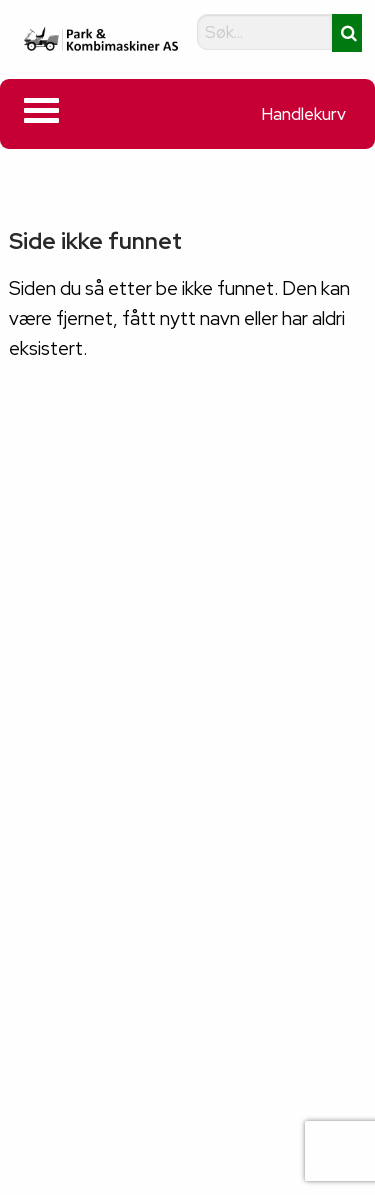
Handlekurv (303, 114)
